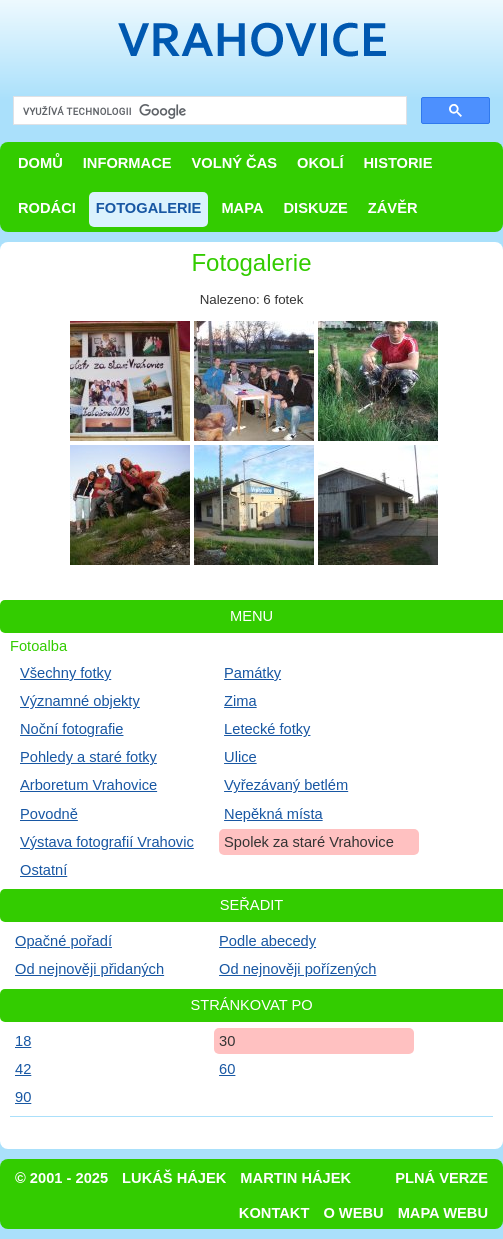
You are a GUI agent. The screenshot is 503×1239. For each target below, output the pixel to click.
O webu (353, 1213)
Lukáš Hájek (174, 1178)
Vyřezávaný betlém (286, 785)
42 (23, 1069)
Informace (127, 163)
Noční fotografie (71, 729)
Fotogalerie (149, 208)
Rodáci (47, 208)
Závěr (393, 208)
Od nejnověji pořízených (297, 969)
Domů (40, 163)
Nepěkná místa (273, 814)
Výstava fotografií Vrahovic (107, 842)
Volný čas (235, 163)
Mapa (242, 208)
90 (23, 1097)
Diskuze (315, 208)
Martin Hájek (295, 1178)
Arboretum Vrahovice (88, 785)
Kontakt (274, 1213)
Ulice (240, 757)
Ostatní (43, 870)
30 (227, 1041)
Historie (397, 163)
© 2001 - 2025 (61, 1178)
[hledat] (208, 111)
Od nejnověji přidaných (89, 969)
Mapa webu (443, 1213)
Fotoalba (38, 646)
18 (23, 1041)
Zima (240, 701)
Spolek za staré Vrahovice (309, 842)
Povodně (49, 814)
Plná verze (441, 1178)
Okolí (320, 163)
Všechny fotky (65, 673)
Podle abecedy (267, 941)
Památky (252, 673)
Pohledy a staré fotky (88, 757)
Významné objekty (80, 701)
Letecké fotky (267, 729)
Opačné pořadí (63, 941)
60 (227, 1069)
